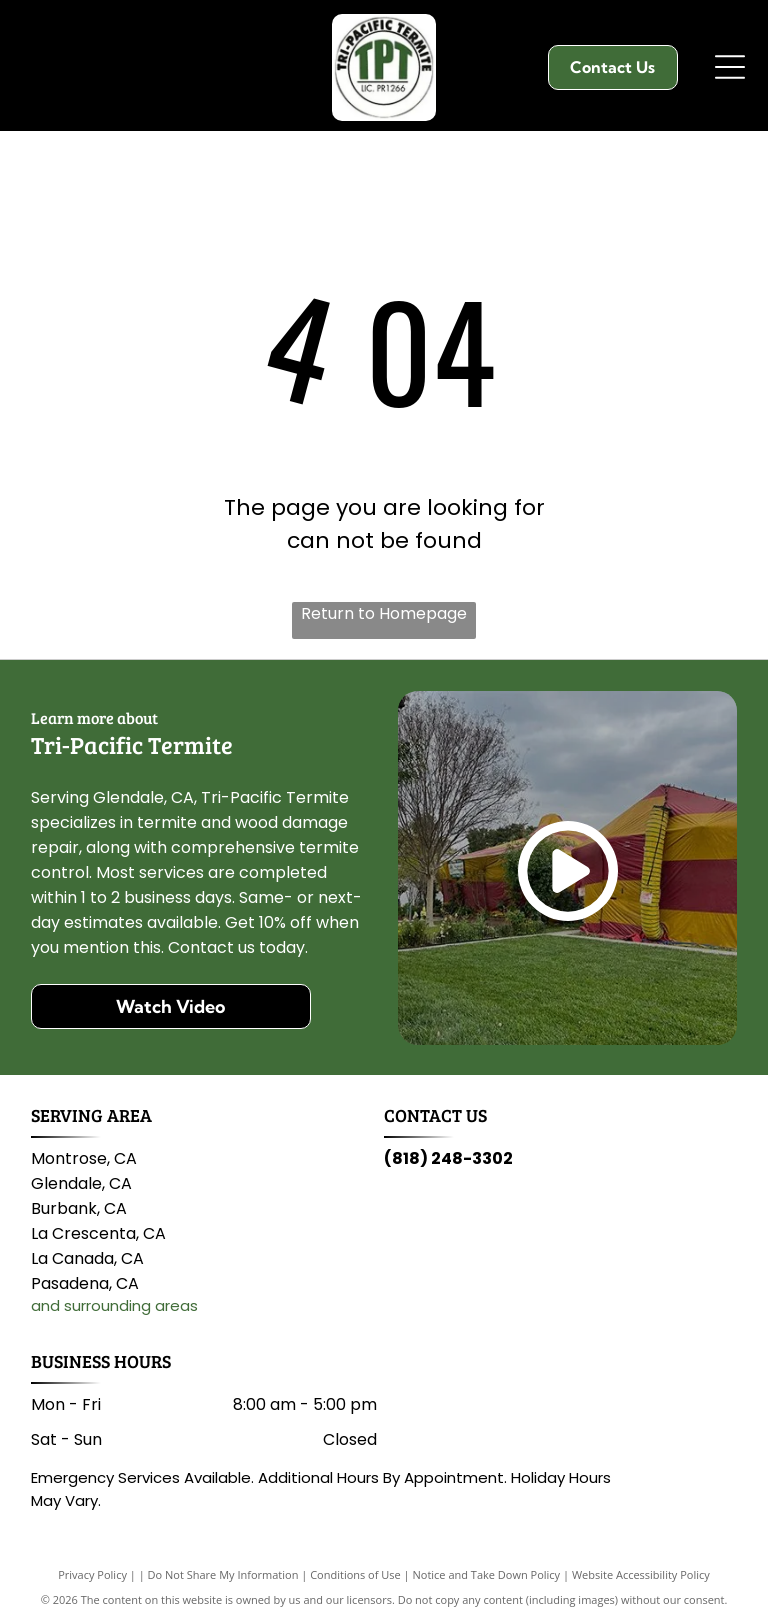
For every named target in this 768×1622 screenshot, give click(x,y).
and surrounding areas (114, 1305)
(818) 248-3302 (448, 1158)
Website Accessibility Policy (641, 1574)
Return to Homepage (384, 613)
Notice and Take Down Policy (487, 1574)
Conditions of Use (355, 1574)
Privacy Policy (92, 1574)
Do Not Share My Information (223, 1574)
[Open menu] (730, 67)
